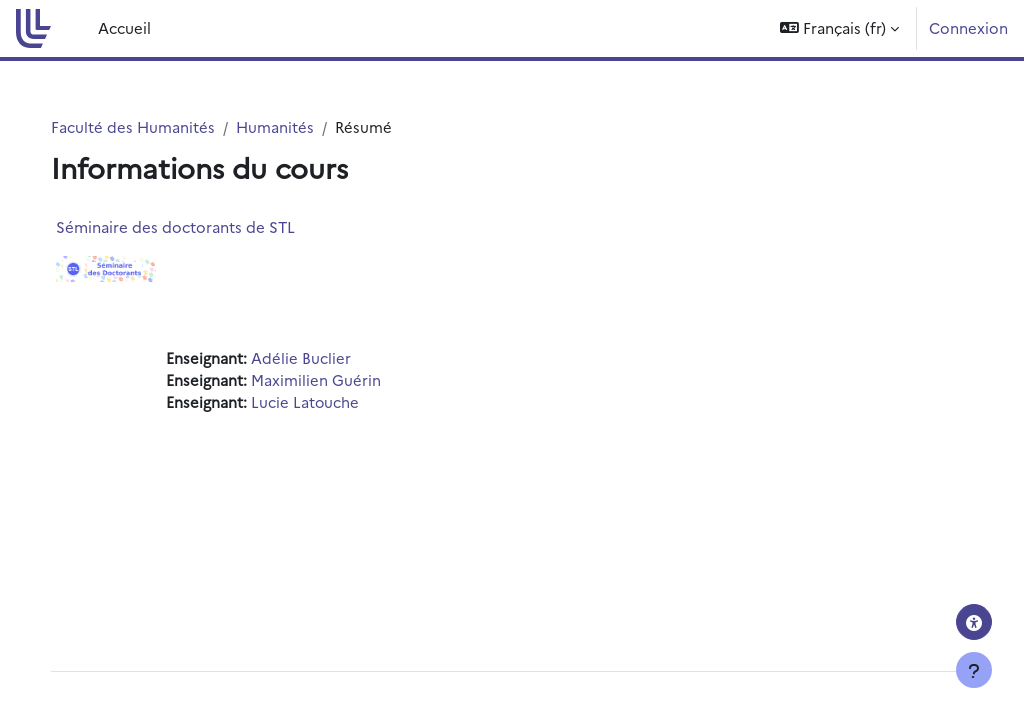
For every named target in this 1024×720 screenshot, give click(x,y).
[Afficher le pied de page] (974, 670)
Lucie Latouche (325, 402)
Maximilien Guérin (336, 380)
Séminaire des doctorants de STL (195, 226)
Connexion (968, 27)
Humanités (295, 126)
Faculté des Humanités (153, 126)
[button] (839, 28)
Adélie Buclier (321, 358)
